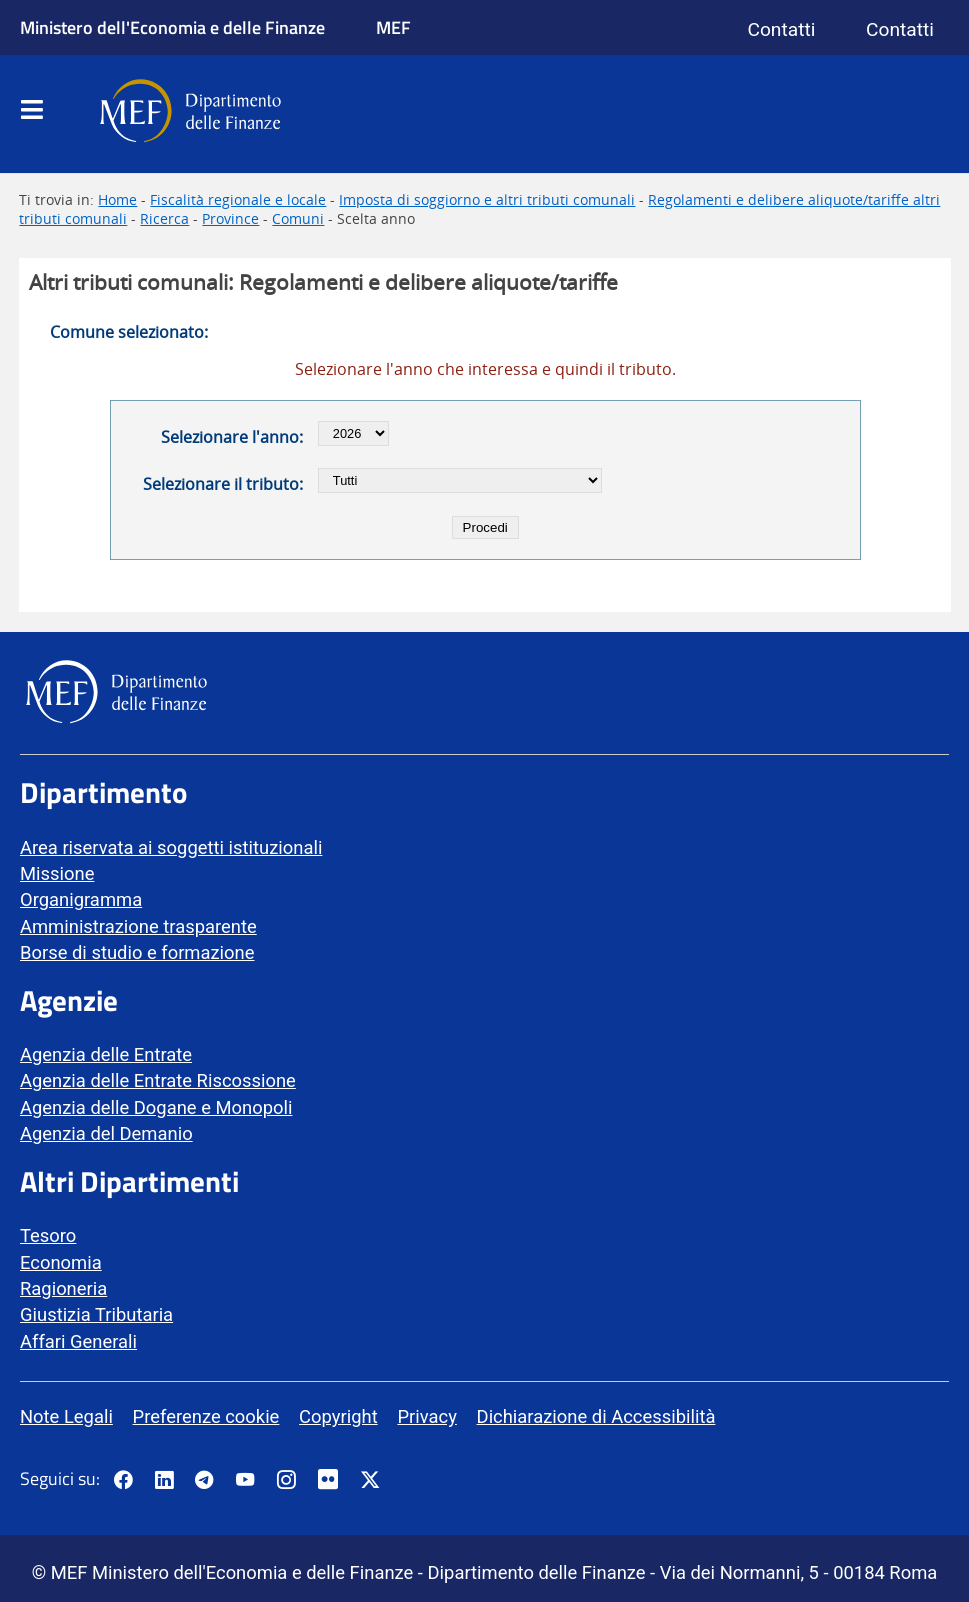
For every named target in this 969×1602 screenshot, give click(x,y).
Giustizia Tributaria (96, 1314)
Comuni (298, 218)
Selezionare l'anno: (232, 437)
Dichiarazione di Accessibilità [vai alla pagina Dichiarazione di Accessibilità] (596, 1416)
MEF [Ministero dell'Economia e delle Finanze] (393, 27)
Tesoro (48, 1235)
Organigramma (81, 899)
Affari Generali (78, 1341)
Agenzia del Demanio (106, 1133)
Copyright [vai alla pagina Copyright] (338, 1416)
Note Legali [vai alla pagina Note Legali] (66, 1416)
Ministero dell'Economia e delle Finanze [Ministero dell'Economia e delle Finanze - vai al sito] (172, 27)
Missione (57, 873)
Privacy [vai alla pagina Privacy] (426, 1416)
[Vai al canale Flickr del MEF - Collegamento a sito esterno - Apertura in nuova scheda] (333, 1481)
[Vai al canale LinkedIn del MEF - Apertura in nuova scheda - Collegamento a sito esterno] (164, 1481)
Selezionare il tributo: (223, 484)
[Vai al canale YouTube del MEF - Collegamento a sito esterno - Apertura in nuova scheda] (245, 1481)
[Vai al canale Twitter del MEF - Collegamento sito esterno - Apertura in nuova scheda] (370, 1481)
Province (230, 218)
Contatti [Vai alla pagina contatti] (781, 29)
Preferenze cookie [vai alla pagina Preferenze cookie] (206, 1416)
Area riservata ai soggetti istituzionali (171, 847)
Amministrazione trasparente (138, 926)
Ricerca (164, 218)
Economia (61, 1262)
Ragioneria (63, 1288)
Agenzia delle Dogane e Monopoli (156, 1107)
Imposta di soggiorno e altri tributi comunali (487, 199)
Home (117, 199)
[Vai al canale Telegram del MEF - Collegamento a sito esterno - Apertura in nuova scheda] (204, 1481)
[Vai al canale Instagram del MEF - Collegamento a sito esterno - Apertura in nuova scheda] (286, 1481)
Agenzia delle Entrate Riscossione (158, 1080)
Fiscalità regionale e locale (238, 199)
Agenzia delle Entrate (106, 1054)
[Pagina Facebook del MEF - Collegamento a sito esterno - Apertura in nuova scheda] (123, 1481)
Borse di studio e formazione (137, 952)
